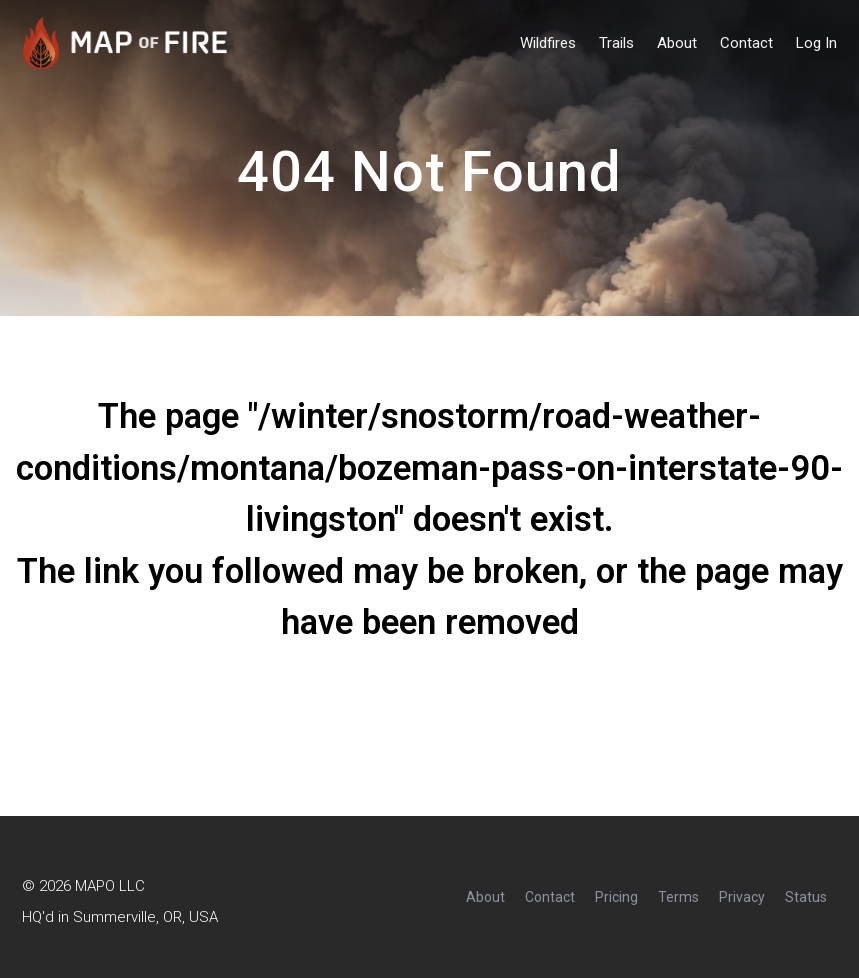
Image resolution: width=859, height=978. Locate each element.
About (677, 43)
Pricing (616, 897)
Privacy (742, 897)
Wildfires (548, 43)
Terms (678, 897)
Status (806, 897)
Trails (616, 43)
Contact (746, 43)
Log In (816, 43)
